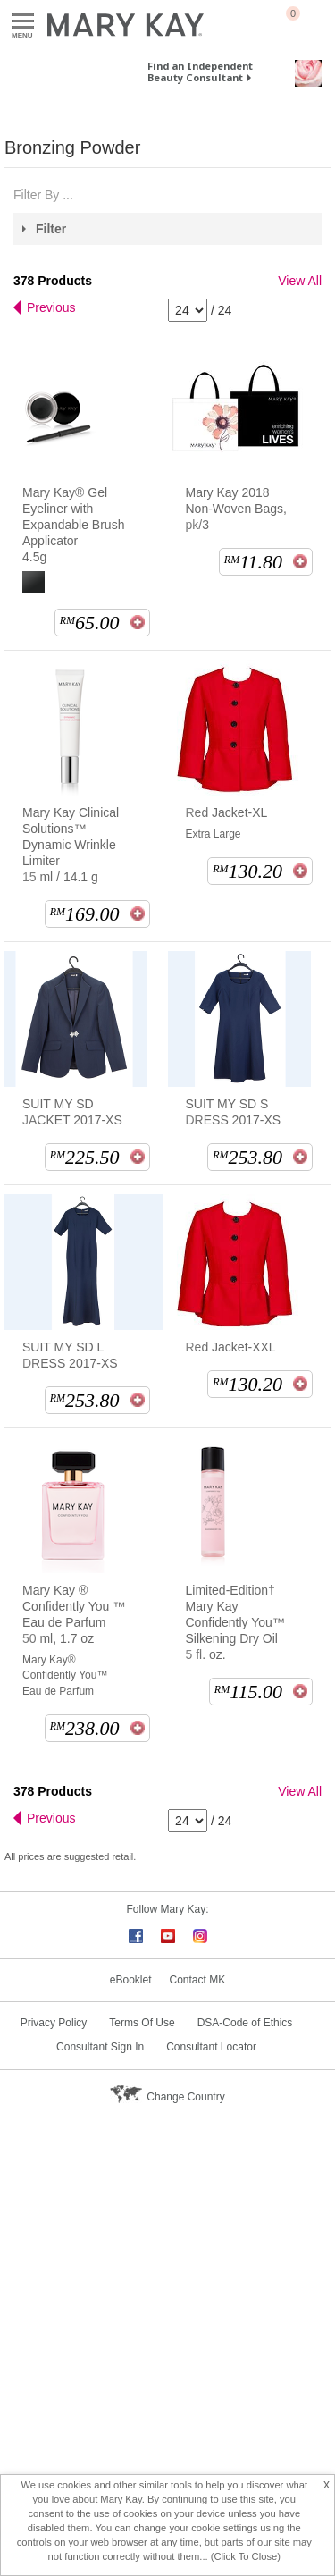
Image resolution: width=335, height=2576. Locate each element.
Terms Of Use (141, 2022)
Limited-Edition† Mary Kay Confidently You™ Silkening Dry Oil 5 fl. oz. (235, 1622)
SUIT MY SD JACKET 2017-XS (72, 1112)
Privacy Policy (54, 2022)
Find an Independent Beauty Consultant (200, 71)
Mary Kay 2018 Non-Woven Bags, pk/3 (236, 508)
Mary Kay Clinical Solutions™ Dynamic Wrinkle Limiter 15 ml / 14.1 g (70, 844)
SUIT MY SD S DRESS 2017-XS (233, 1112)
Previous (51, 307)
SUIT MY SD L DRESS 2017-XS (70, 1355)
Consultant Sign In (100, 2047)
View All (300, 281)
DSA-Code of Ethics (245, 2022)
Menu (23, 21)
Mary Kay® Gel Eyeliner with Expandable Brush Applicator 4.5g (73, 524)
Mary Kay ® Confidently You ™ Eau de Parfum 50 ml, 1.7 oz (73, 1614)
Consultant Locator (211, 2047)
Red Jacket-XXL (231, 1347)
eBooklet (131, 1980)
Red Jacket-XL (227, 812)
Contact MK (198, 1980)
